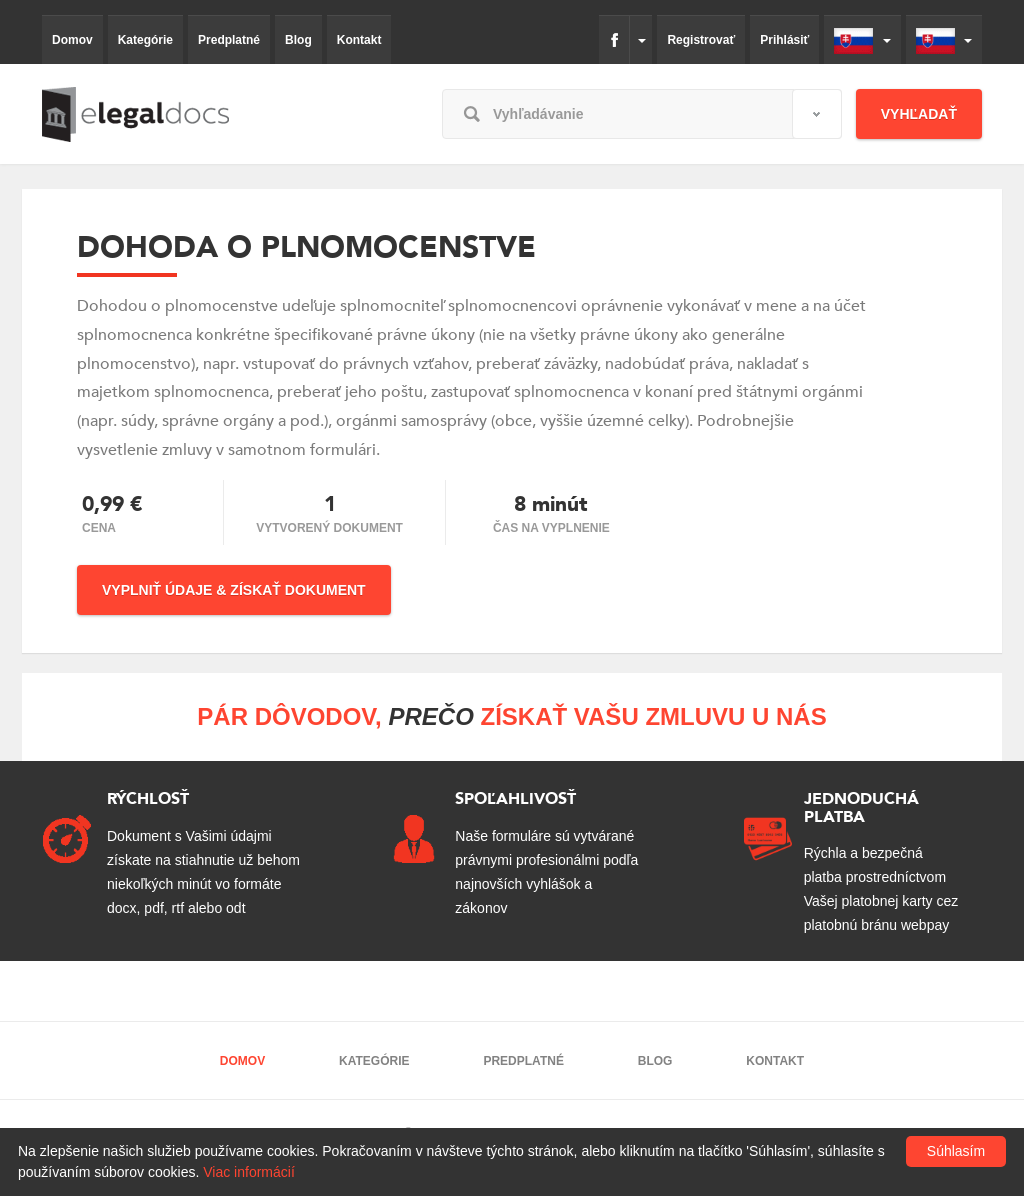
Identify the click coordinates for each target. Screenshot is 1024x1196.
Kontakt (359, 40)
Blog (298, 40)
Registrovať (701, 40)
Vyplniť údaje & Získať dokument (234, 590)
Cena (99, 528)
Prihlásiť (784, 40)
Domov (72, 40)
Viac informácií (249, 1172)
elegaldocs (135, 114)
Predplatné (229, 40)
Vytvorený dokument (329, 528)
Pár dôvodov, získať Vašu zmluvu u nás (511, 716)
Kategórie (145, 40)
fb (614, 39)
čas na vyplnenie (551, 528)
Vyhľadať (919, 114)
